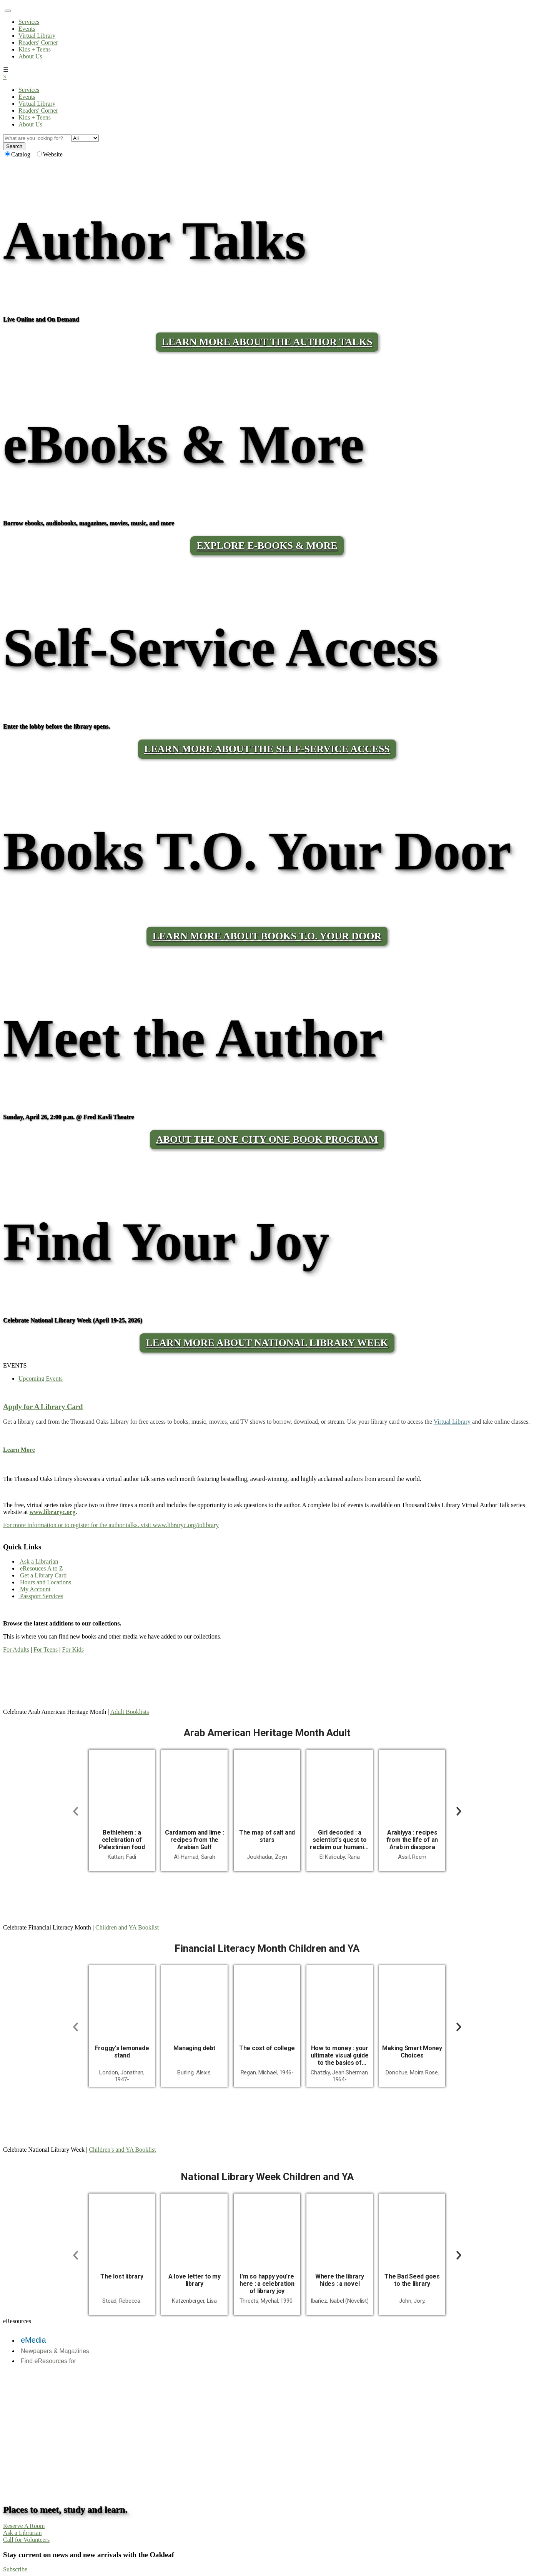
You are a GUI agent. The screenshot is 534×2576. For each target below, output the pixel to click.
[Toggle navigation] (8, 11)
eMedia (33, 2340)
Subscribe (15, 2569)
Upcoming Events (40, 1378)
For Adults (16, 1649)
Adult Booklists (129, 1711)
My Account (34, 1589)
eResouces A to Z (40, 1568)
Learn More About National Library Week (267, 1342)
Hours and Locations (44, 1582)
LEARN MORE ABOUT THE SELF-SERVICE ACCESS (267, 749)
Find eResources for (48, 2361)
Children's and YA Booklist (122, 2149)
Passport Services (40, 1596)
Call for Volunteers (26, 2539)
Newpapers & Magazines (55, 2351)
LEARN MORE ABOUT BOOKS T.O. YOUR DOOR (267, 936)
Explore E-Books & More (266, 545)
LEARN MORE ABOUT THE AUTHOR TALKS (267, 341)
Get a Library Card (42, 1575)
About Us (30, 56)
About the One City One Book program (267, 1139)
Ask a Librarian (38, 1561)
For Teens (45, 1649)
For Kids (72, 1649)
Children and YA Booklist (127, 1927)
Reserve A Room (24, 2526)
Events (26, 28)
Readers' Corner (38, 42)
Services (28, 21)
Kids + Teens (34, 49)
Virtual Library (36, 35)
